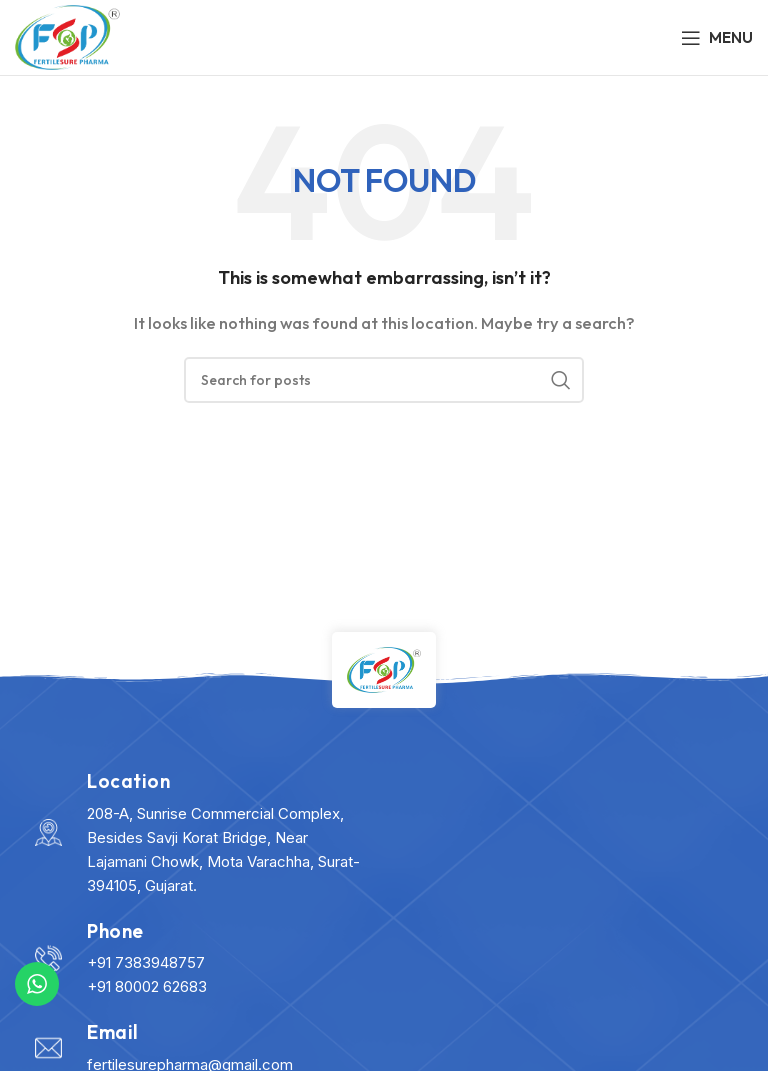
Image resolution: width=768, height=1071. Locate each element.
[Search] (384, 380)
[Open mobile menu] (717, 38)
